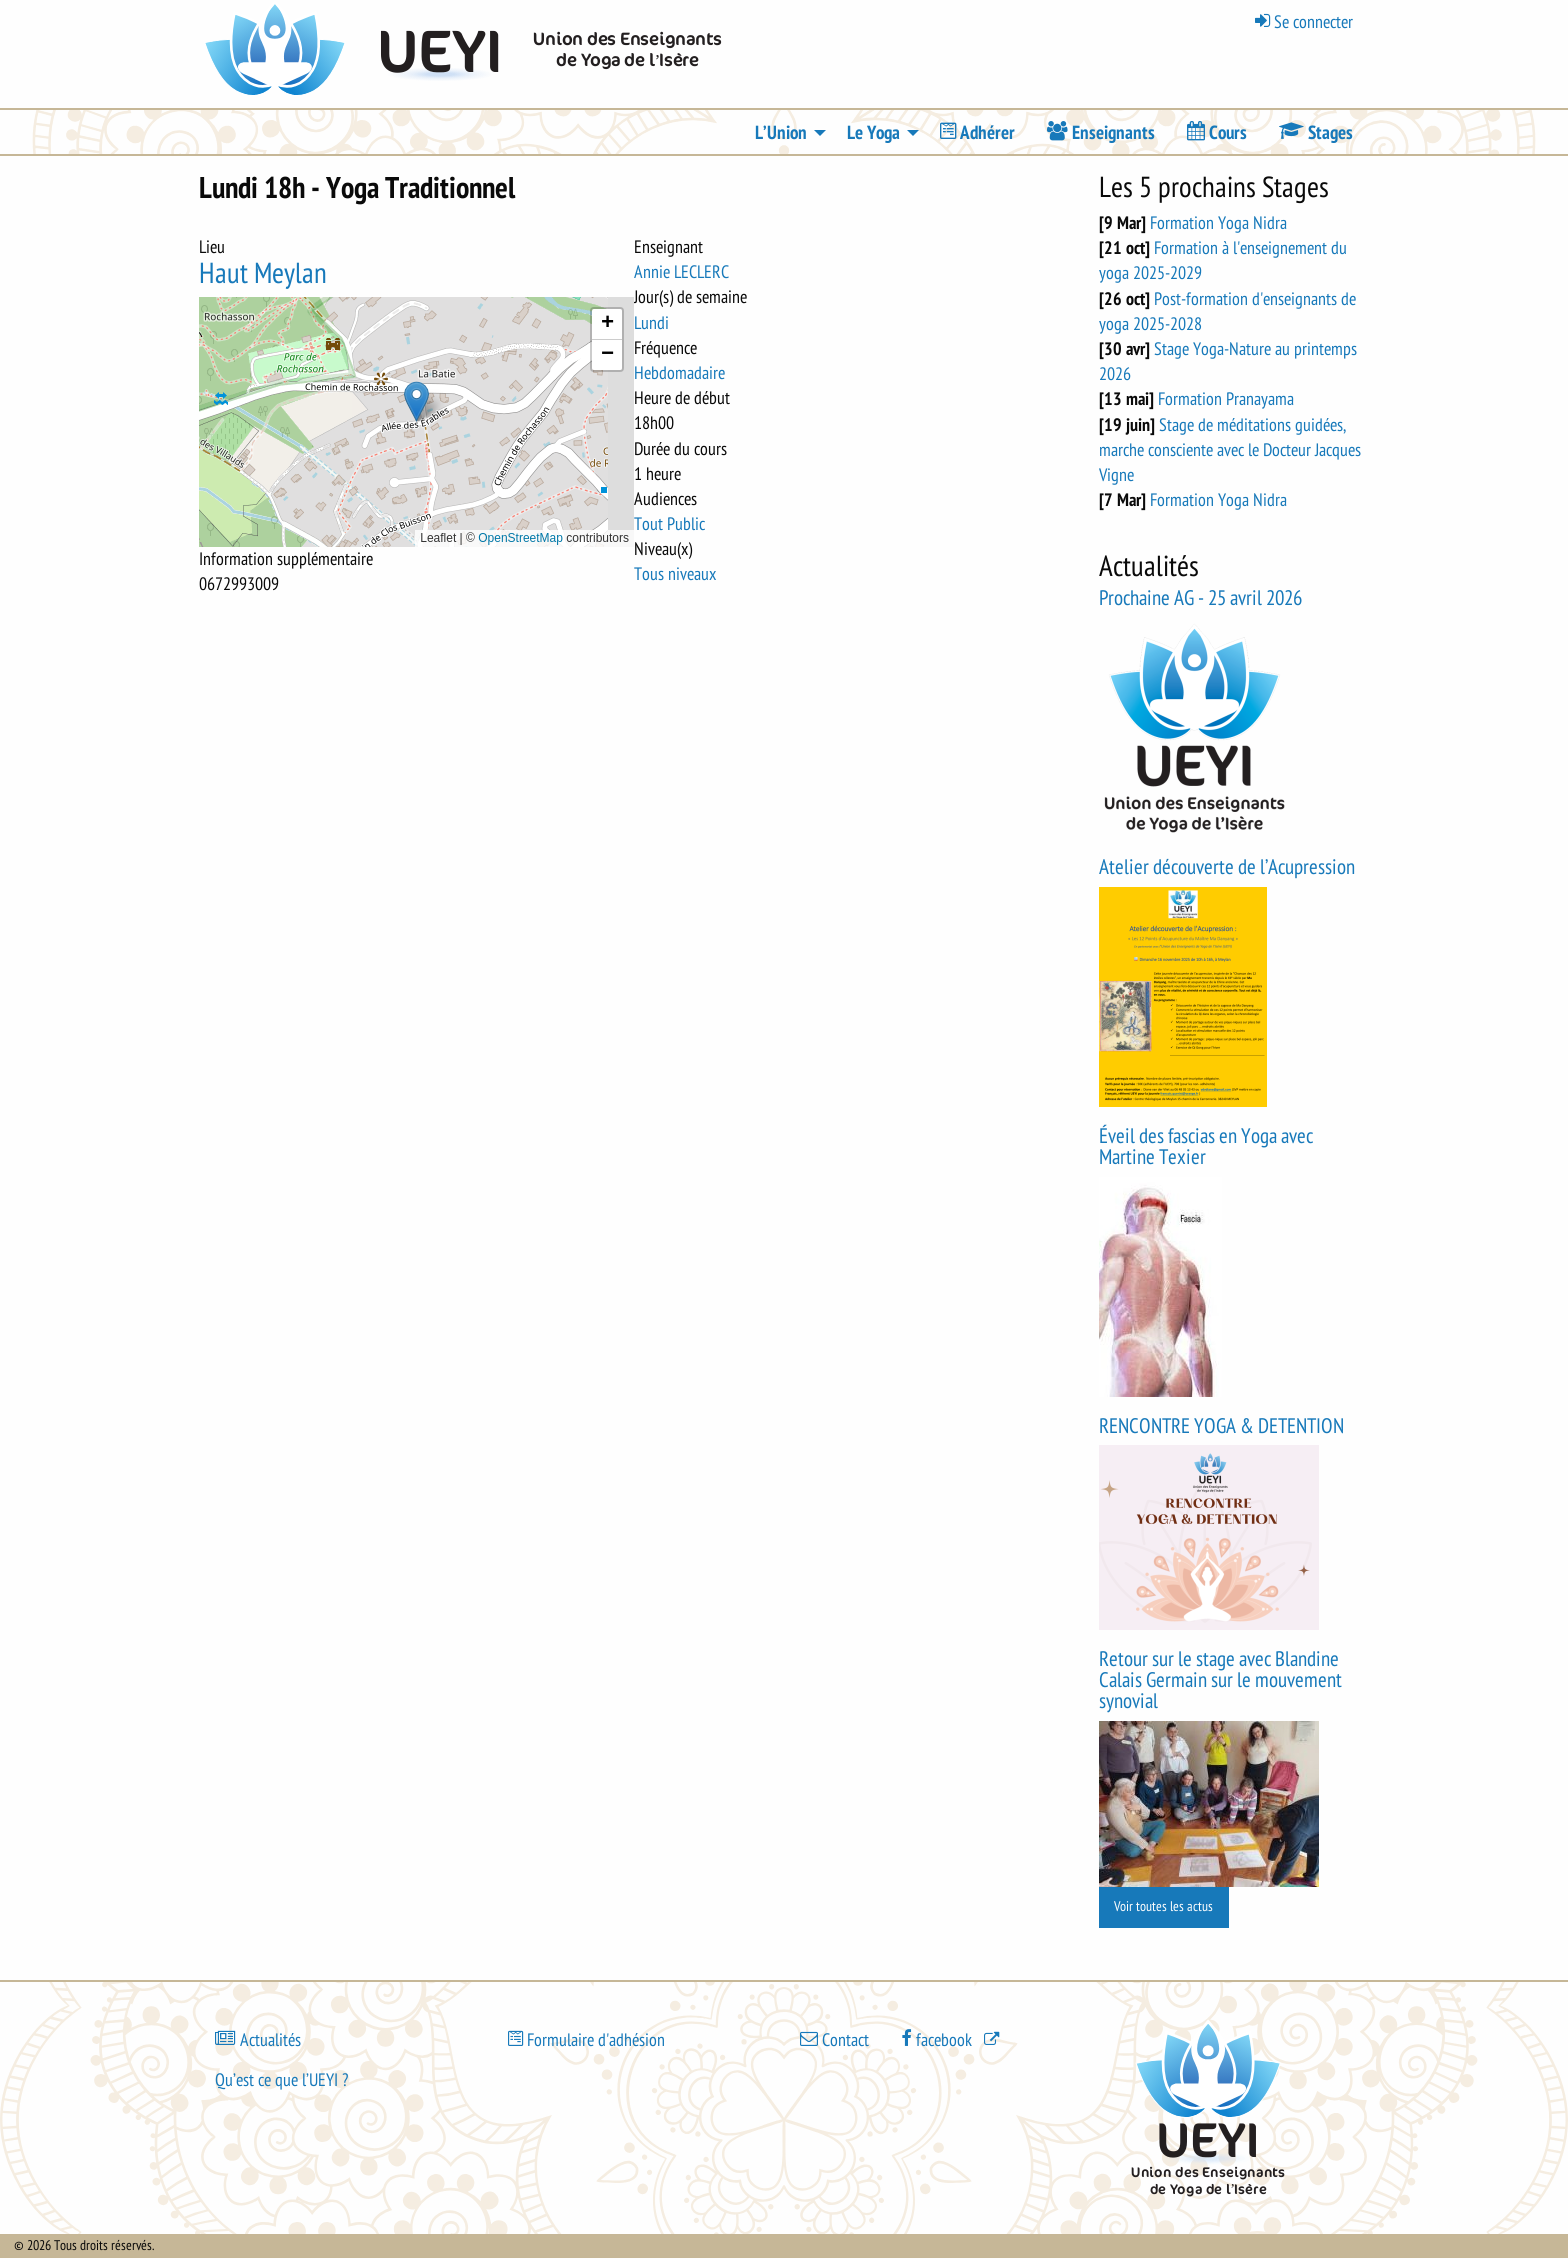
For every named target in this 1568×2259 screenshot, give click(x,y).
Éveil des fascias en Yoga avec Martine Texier (1206, 1147)
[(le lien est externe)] (952, 2039)
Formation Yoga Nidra (1218, 223)
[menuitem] (977, 132)
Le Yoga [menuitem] (873, 133)
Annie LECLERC (681, 272)
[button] (416, 401)
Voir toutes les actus (1163, 1906)
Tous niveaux (675, 574)
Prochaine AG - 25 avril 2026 (1200, 598)
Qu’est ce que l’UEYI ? (281, 2080)
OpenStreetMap (520, 538)
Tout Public (669, 524)
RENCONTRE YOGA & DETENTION (1221, 1426)
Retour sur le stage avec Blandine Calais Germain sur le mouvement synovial (1220, 1680)
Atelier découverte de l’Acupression (1227, 867)
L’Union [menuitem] (781, 133)
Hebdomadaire (679, 373)
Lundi (651, 323)
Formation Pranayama (1226, 399)
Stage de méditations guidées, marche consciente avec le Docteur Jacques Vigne (1230, 450)
